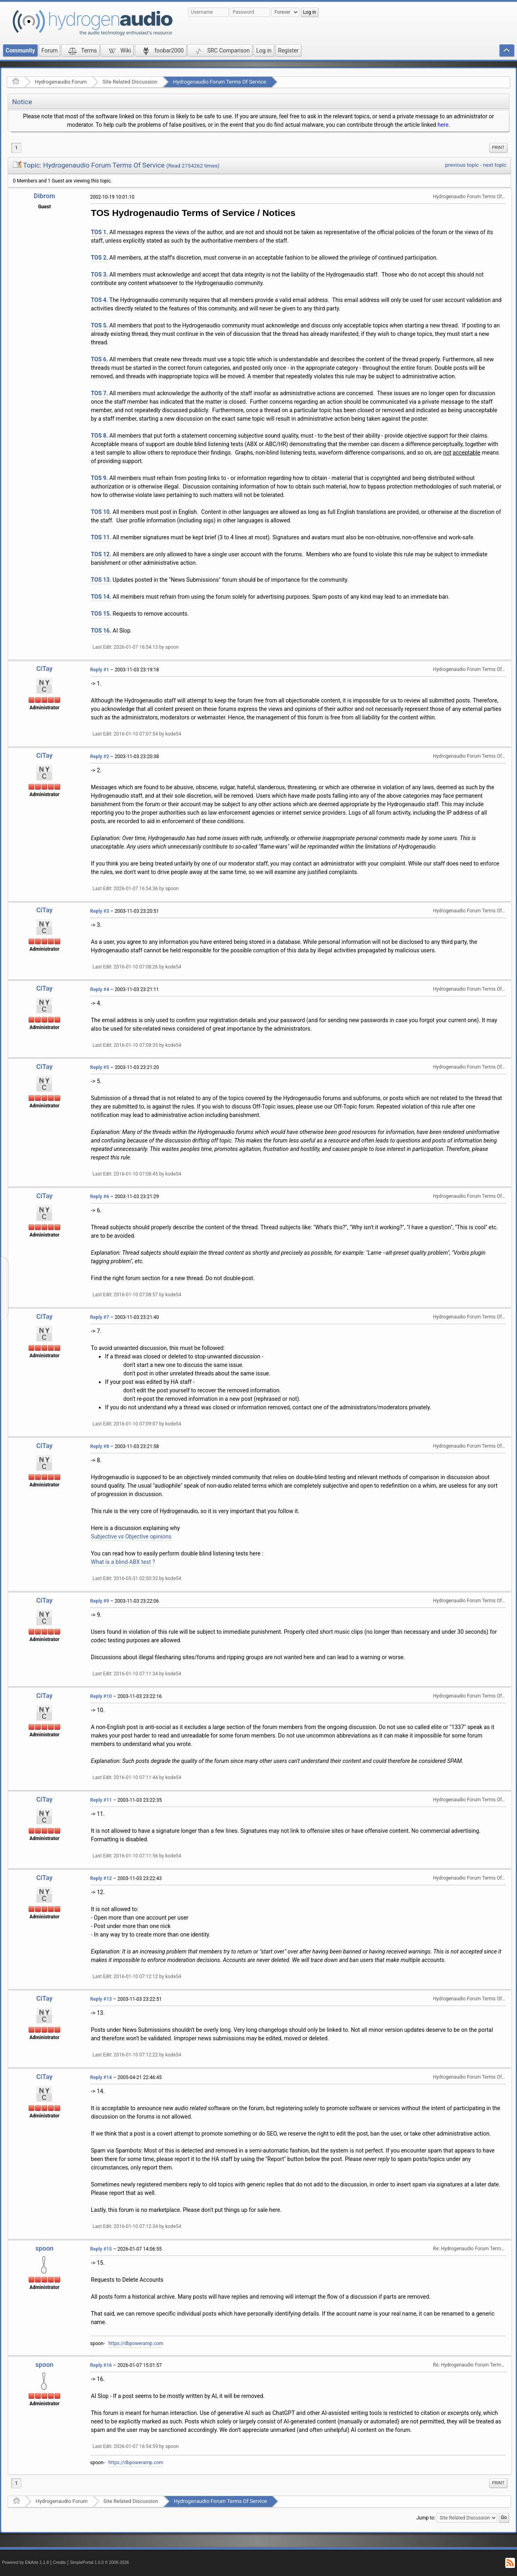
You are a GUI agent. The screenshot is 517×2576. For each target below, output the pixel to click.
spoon (44, 2248)
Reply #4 (99, 989)
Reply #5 (99, 1067)
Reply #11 (101, 1800)
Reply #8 (99, 1446)
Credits (59, 2562)
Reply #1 (99, 670)
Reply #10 (101, 1696)
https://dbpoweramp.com (135, 2343)
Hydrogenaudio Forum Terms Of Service (219, 82)
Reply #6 (99, 1196)
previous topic (462, 165)
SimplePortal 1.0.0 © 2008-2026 (99, 2562)
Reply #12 (101, 1878)
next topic (494, 165)
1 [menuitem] (16, 148)
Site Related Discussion (130, 82)
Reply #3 (99, 911)
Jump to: (425, 2517)
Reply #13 (101, 1999)
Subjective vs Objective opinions (131, 1536)
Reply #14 (101, 2077)
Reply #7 (99, 1317)
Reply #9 (99, 1601)
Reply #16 (101, 2365)
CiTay (44, 669)
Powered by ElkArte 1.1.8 (25, 2562)
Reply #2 (99, 756)
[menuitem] (498, 148)
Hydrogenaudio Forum (61, 82)
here (442, 125)
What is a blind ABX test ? (123, 1562)
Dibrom (44, 196)
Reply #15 (101, 2249)
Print (498, 147)
